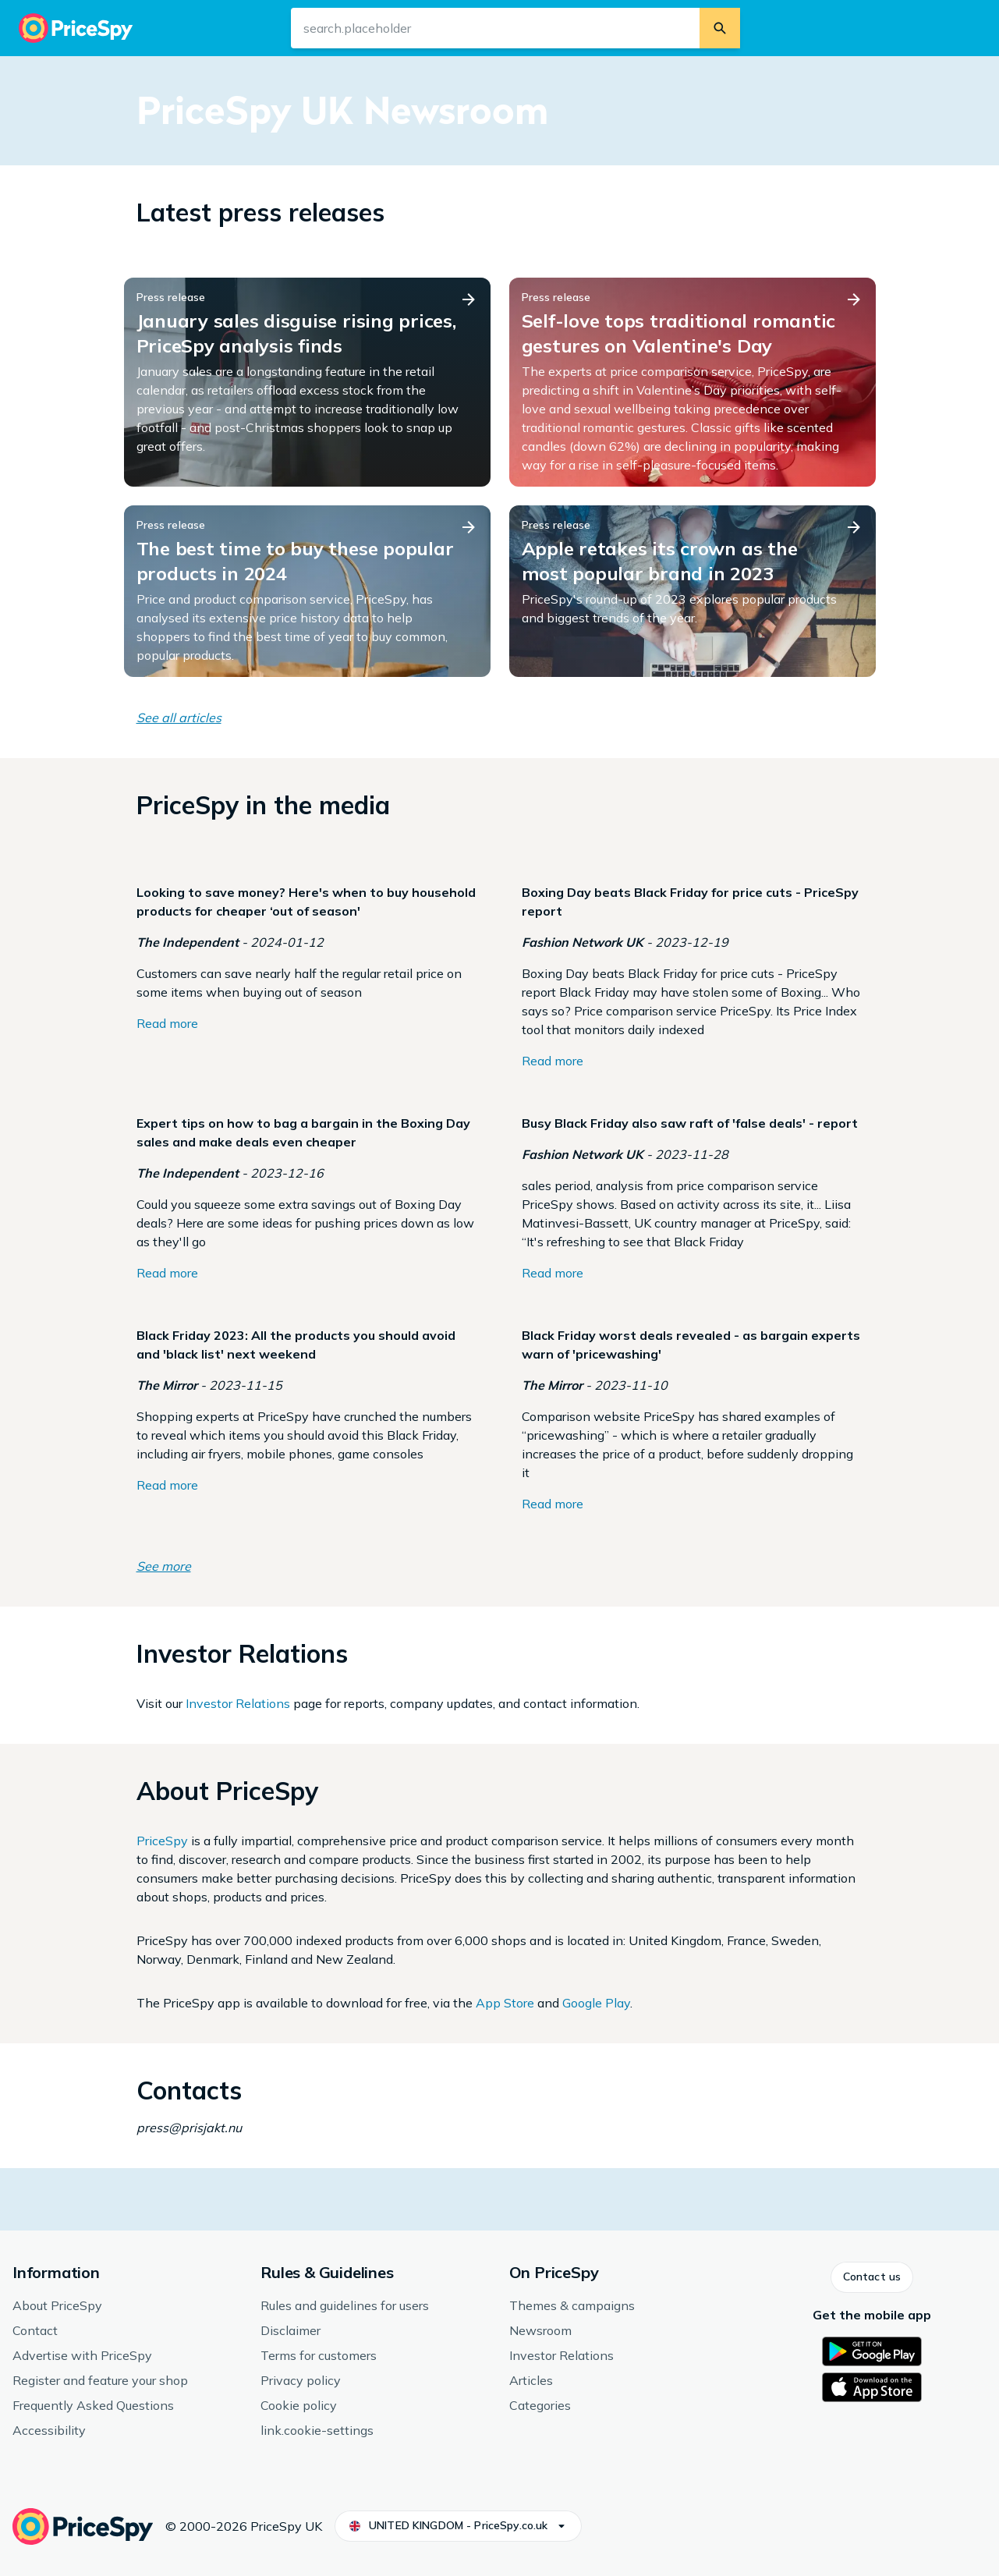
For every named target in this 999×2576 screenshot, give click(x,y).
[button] (872, 2277)
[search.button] (720, 28)
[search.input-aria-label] (495, 28)
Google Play (596, 2003)
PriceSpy (162, 1840)
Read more (167, 1023)
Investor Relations (238, 1703)
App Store (505, 2003)
